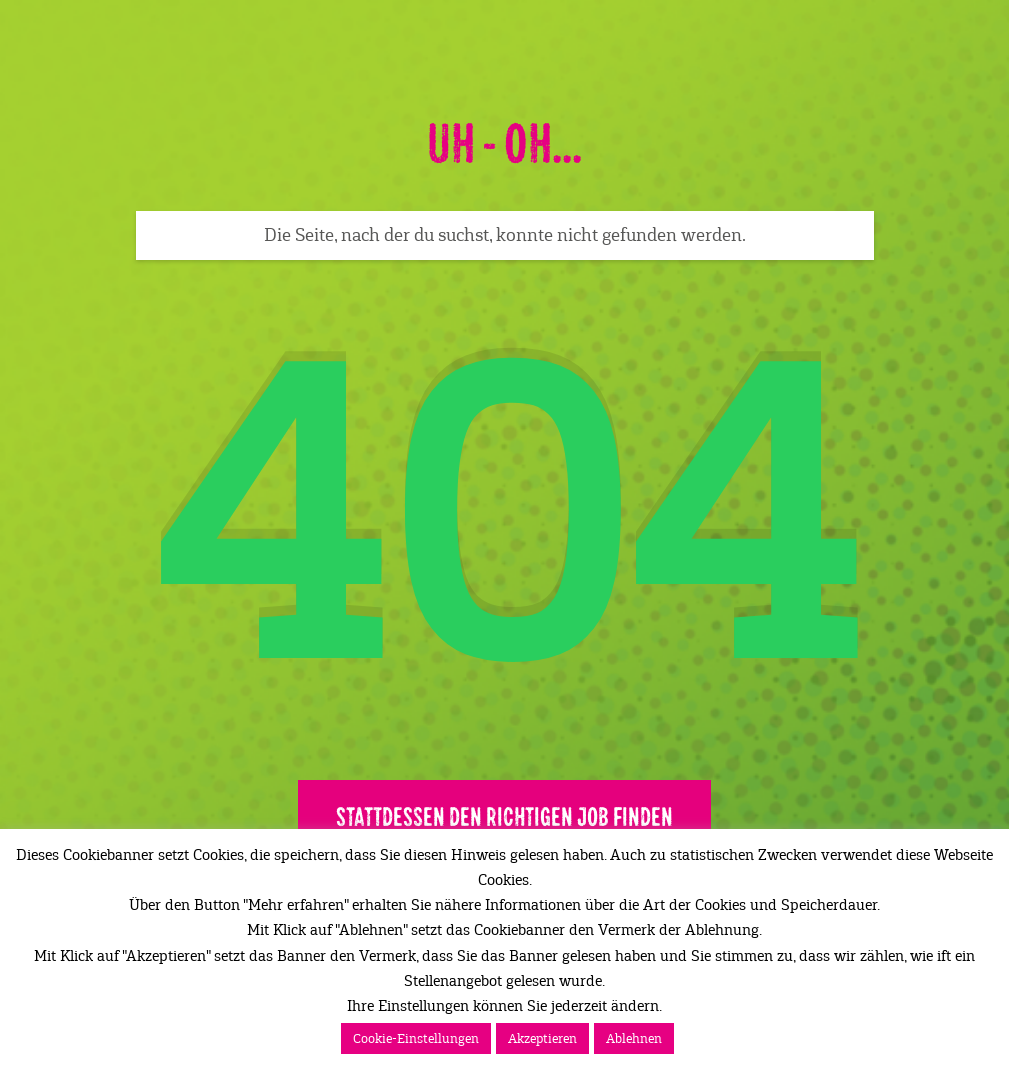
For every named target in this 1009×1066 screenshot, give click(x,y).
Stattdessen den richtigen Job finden (504, 817)
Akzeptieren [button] (542, 1038)
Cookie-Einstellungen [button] (416, 1038)
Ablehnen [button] (634, 1038)
